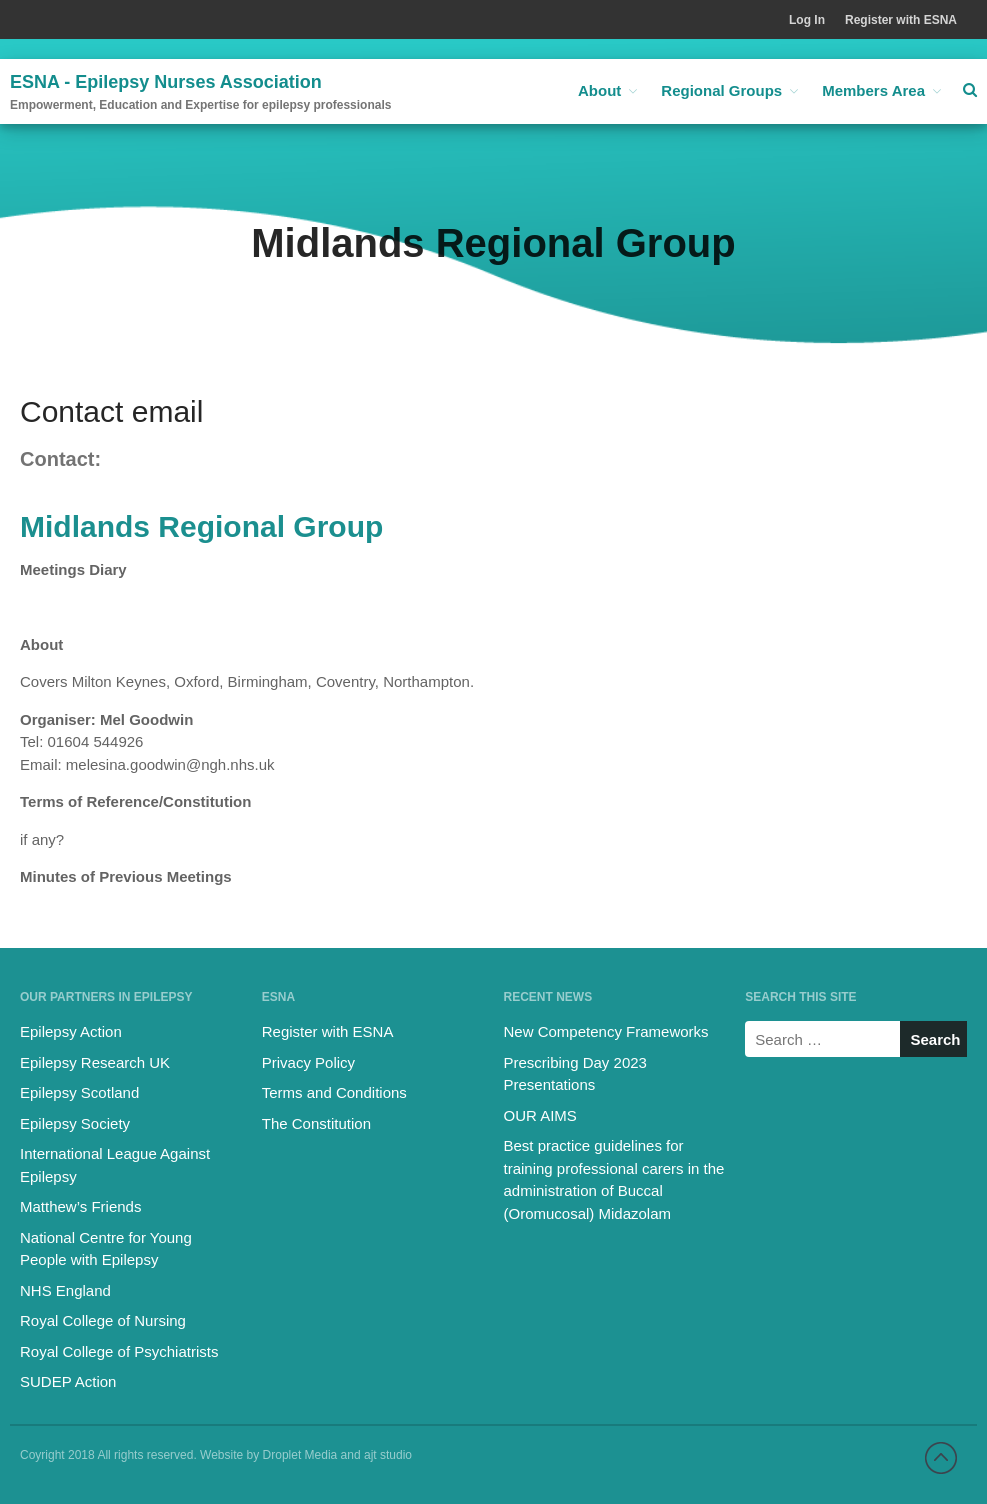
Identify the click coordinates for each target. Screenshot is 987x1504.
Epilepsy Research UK (95, 1062)
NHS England (65, 1290)
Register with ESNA (901, 20)
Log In (807, 20)
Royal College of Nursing (103, 1320)
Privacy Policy (308, 1062)
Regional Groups (721, 90)
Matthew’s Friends (80, 1206)
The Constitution (316, 1123)
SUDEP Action (68, 1381)
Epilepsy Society (75, 1123)
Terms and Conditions (334, 1092)
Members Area (873, 90)
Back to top (941, 1458)
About (599, 90)
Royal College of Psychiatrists (119, 1351)
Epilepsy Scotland (79, 1092)
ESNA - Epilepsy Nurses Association (166, 82)
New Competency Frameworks (606, 1031)
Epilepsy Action (71, 1031)
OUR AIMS (540, 1115)
